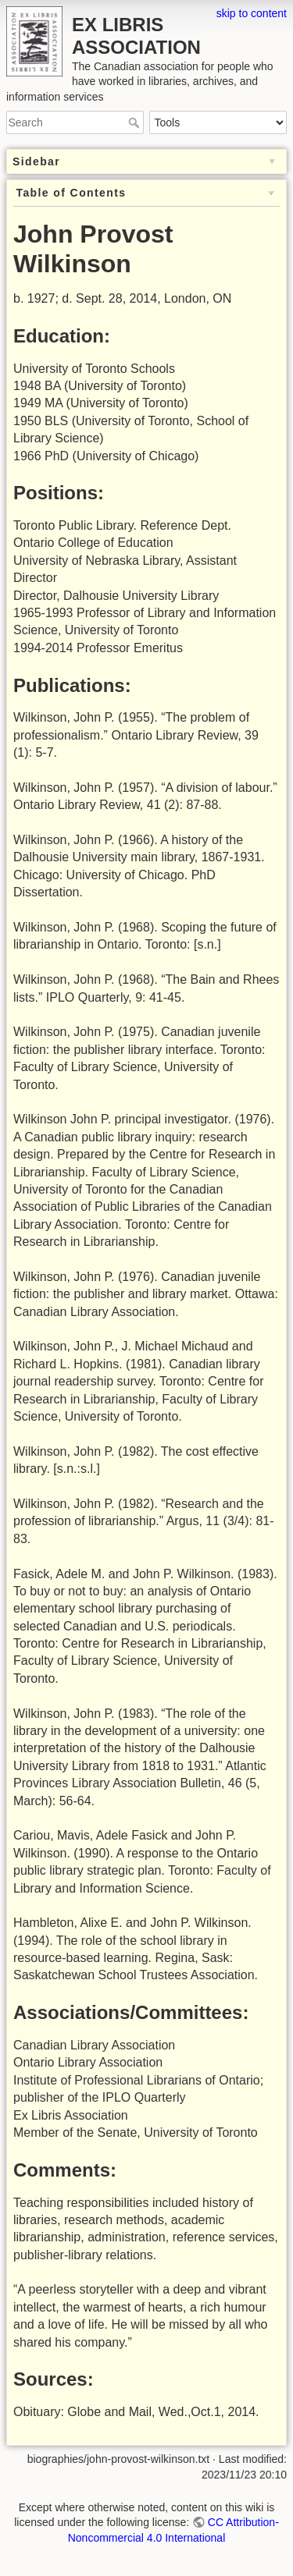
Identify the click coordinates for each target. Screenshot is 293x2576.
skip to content (251, 13)
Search (135, 122)
